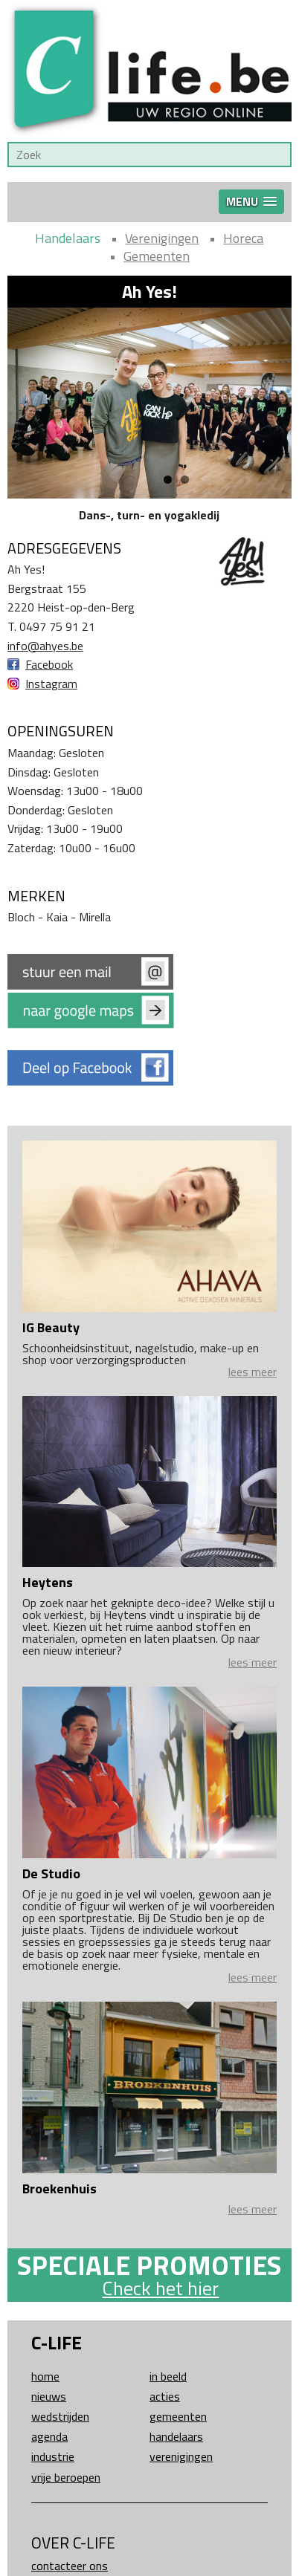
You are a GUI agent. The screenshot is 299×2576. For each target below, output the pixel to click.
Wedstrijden (60, 2416)
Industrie (52, 2456)
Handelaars (67, 238)
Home (45, 2376)
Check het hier (160, 2288)
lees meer (252, 1372)
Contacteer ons (69, 2566)
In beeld (168, 2376)
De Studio (51, 1873)
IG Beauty (51, 1327)
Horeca (243, 238)
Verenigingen (162, 238)
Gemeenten (156, 256)
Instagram (51, 683)
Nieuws (48, 2396)
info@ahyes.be (45, 646)
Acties (165, 2396)
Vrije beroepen (65, 2477)
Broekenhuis (59, 2188)
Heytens (47, 1582)
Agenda (49, 2436)
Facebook (49, 664)
